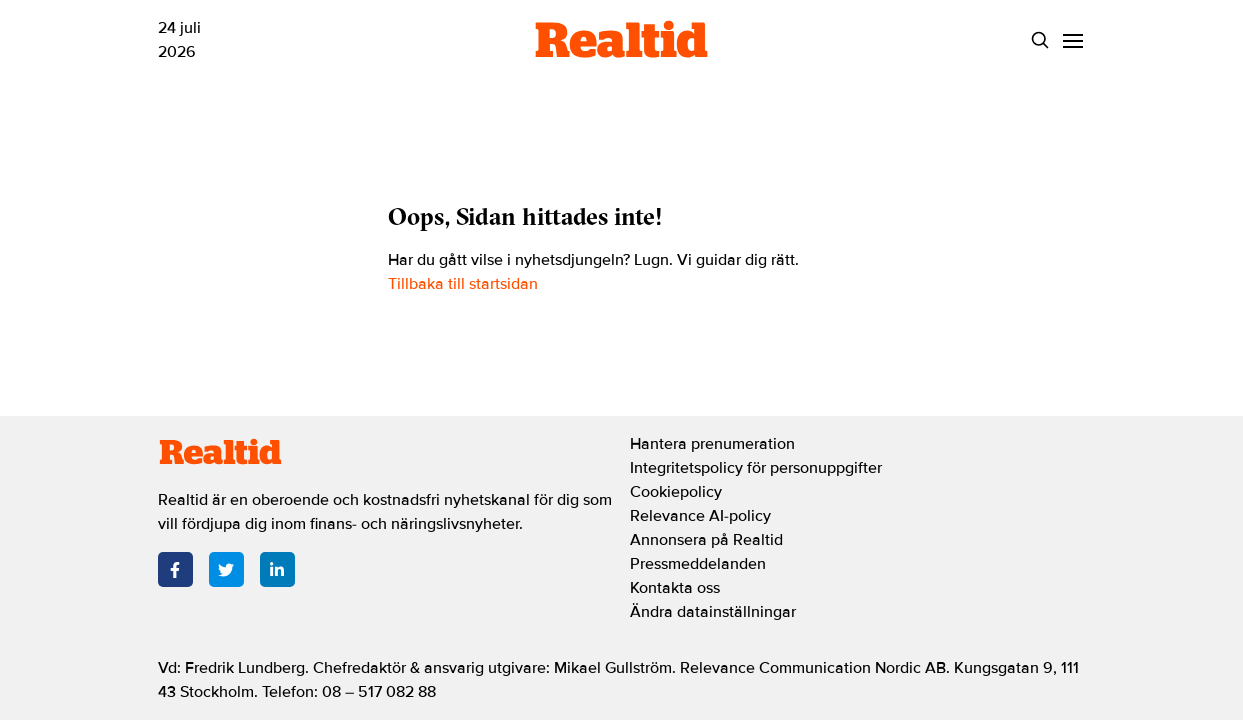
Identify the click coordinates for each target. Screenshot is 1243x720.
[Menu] (1073, 40)
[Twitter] (226, 569)
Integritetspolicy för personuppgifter (756, 468)
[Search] (1040, 40)
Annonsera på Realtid (706, 540)
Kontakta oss (675, 588)
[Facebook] (175, 569)
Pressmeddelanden (698, 564)
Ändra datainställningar (713, 612)
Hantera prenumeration (712, 444)
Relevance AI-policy (700, 516)
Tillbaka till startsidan (463, 284)
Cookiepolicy (676, 492)
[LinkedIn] (277, 569)
